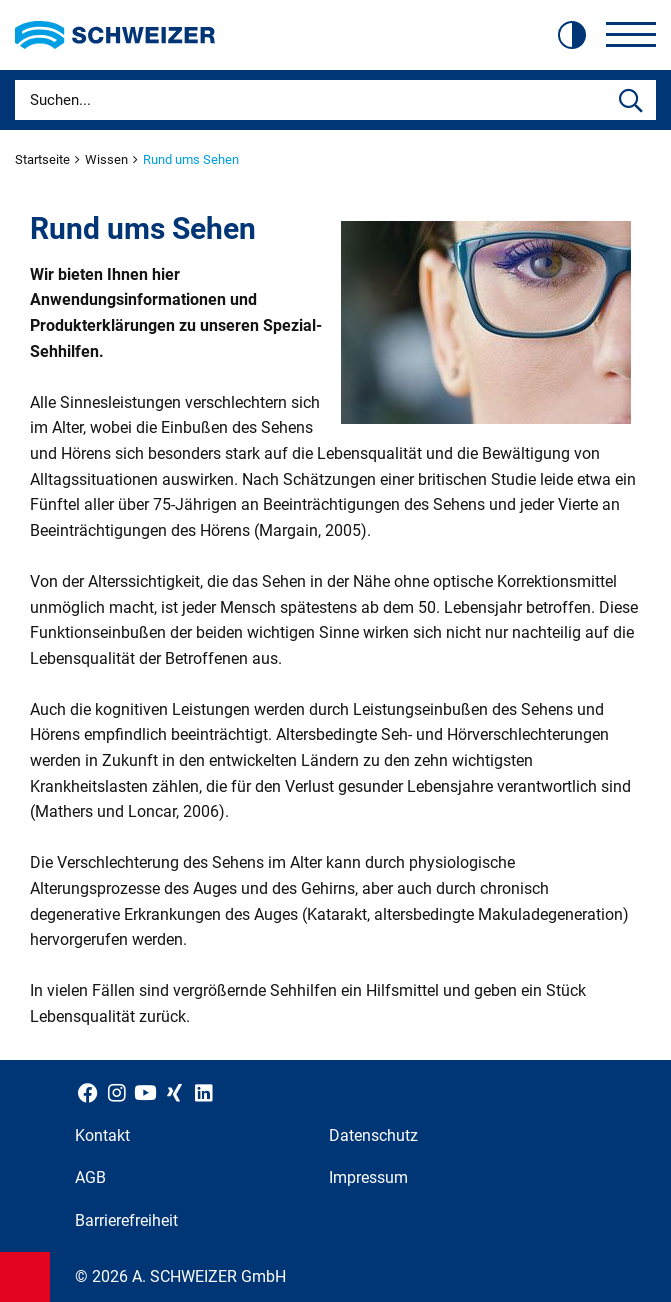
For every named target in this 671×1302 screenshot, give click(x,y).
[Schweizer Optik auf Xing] (174, 1092)
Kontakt (102, 1135)
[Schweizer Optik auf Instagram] (116, 1092)
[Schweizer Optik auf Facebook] (87, 1092)
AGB (90, 1177)
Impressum (368, 1177)
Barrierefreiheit (126, 1220)
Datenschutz (373, 1135)
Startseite (44, 159)
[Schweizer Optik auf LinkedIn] (203, 1092)
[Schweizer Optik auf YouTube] (145, 1092)
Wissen (108, 159)
